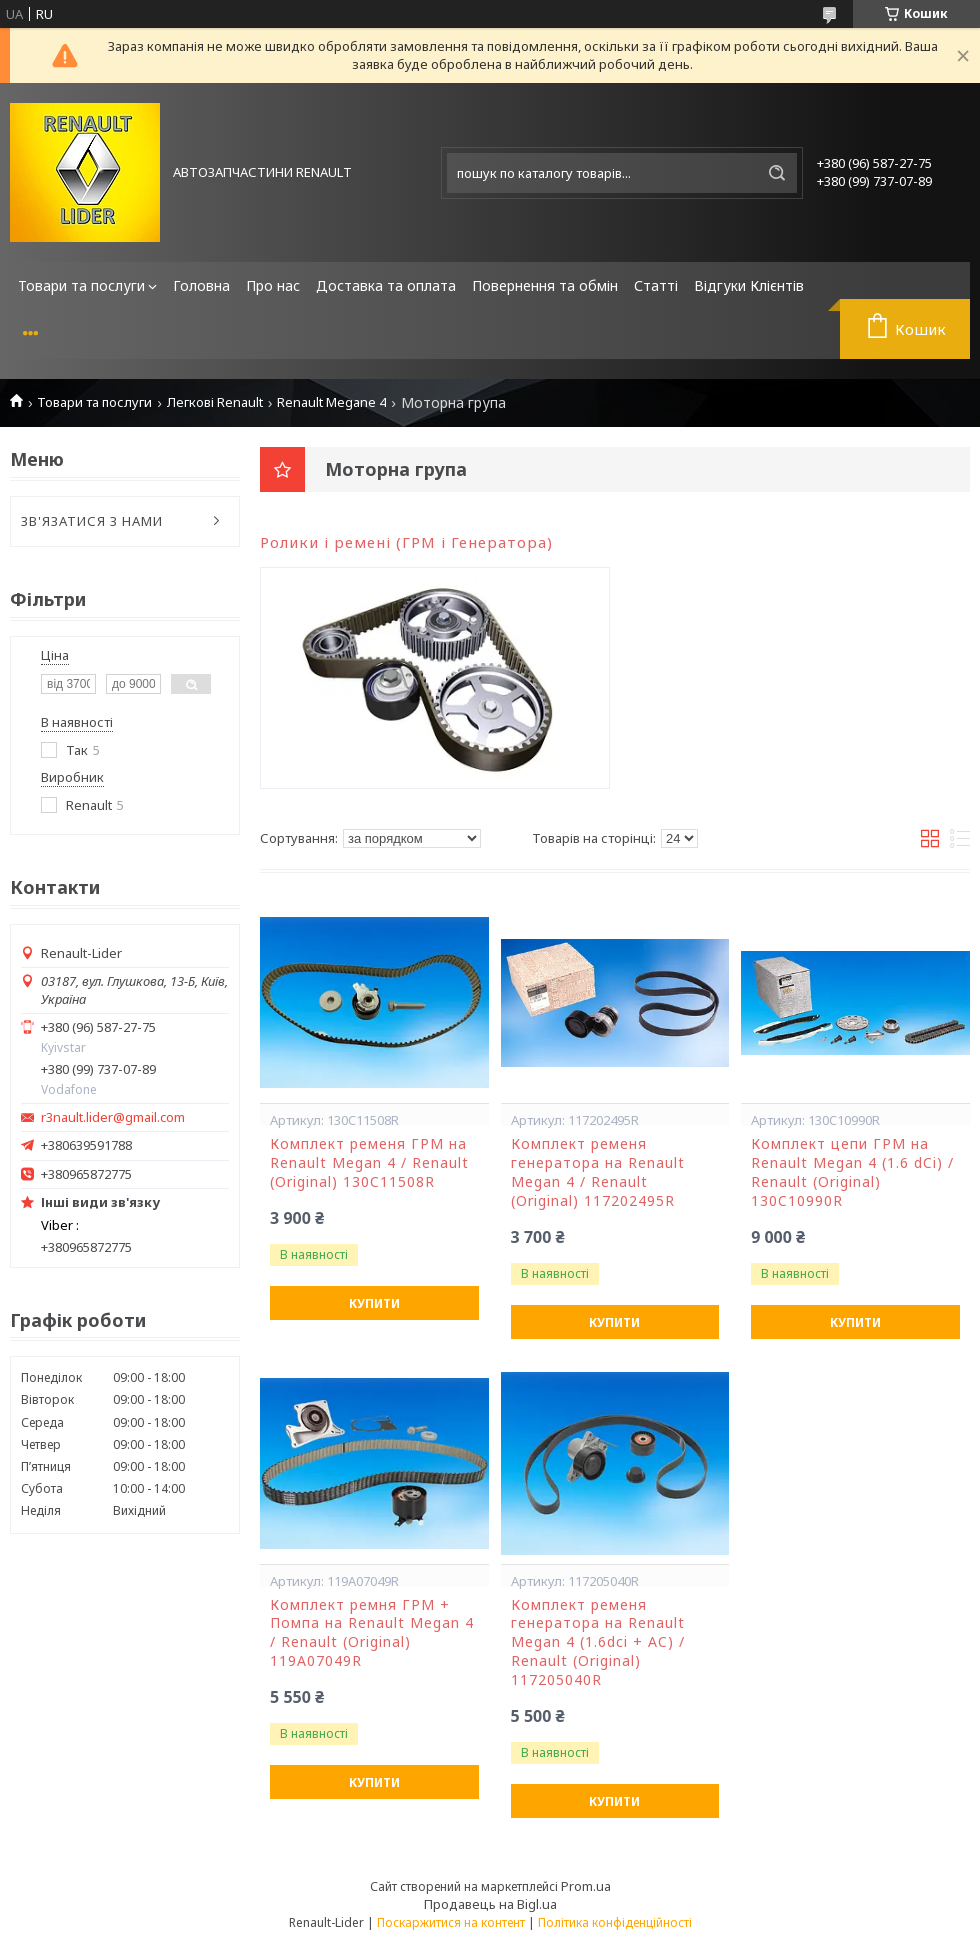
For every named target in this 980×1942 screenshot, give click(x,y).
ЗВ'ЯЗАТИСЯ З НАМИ (92, 521)
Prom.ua (586, 1886)
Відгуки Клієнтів (749, 285)
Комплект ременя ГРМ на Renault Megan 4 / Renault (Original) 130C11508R (369, 1163)
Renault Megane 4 (331, 402)
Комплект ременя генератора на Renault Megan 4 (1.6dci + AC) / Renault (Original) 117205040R (598, 1643)
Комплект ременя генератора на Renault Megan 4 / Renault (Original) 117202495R (598, 1172)
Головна (201, 285)
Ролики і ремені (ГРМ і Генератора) (406, 542)
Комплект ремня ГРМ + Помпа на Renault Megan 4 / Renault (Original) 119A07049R (372, 1633)
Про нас (273, 285)
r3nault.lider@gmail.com (113, 1117)
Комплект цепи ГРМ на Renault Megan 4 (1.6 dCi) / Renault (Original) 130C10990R (852, 1172)
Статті (656, 285)
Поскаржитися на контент (451, 1922)
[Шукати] (777, 173)
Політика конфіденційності (615, 1922)
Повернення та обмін (545, 285)
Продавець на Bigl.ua (490, 1904)
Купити (374, 1303)
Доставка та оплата (386, 285)
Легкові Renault (215, 402)
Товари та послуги (81, 285)
